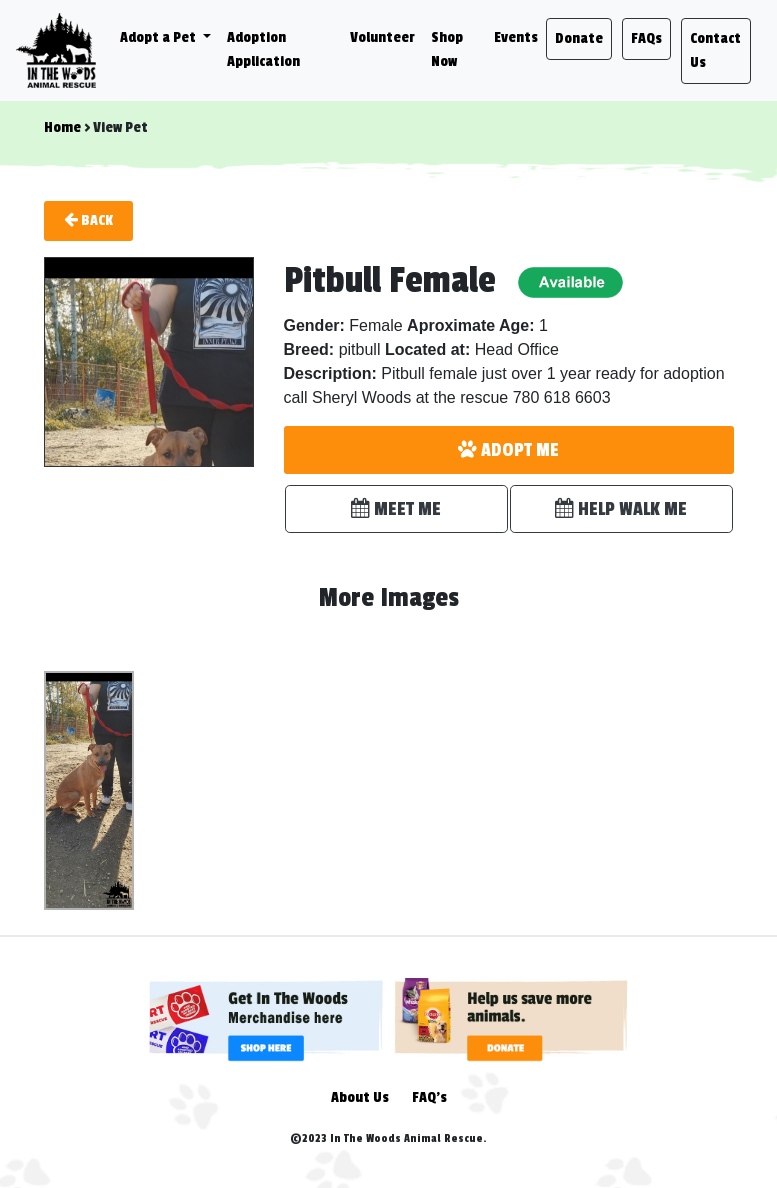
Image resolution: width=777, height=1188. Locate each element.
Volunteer (382, 37)
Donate (579, 38)
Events (516, 37)
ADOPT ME (508, 450)
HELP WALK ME (621, 509)
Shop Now (447, 49)
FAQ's (429, 1097)
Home (62, 127)
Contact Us (715, 50)
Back (88, 220)
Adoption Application (263, 49)
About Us (360, 1097)
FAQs (646, 38)
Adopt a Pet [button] (159, 37)
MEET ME (396, 509)
